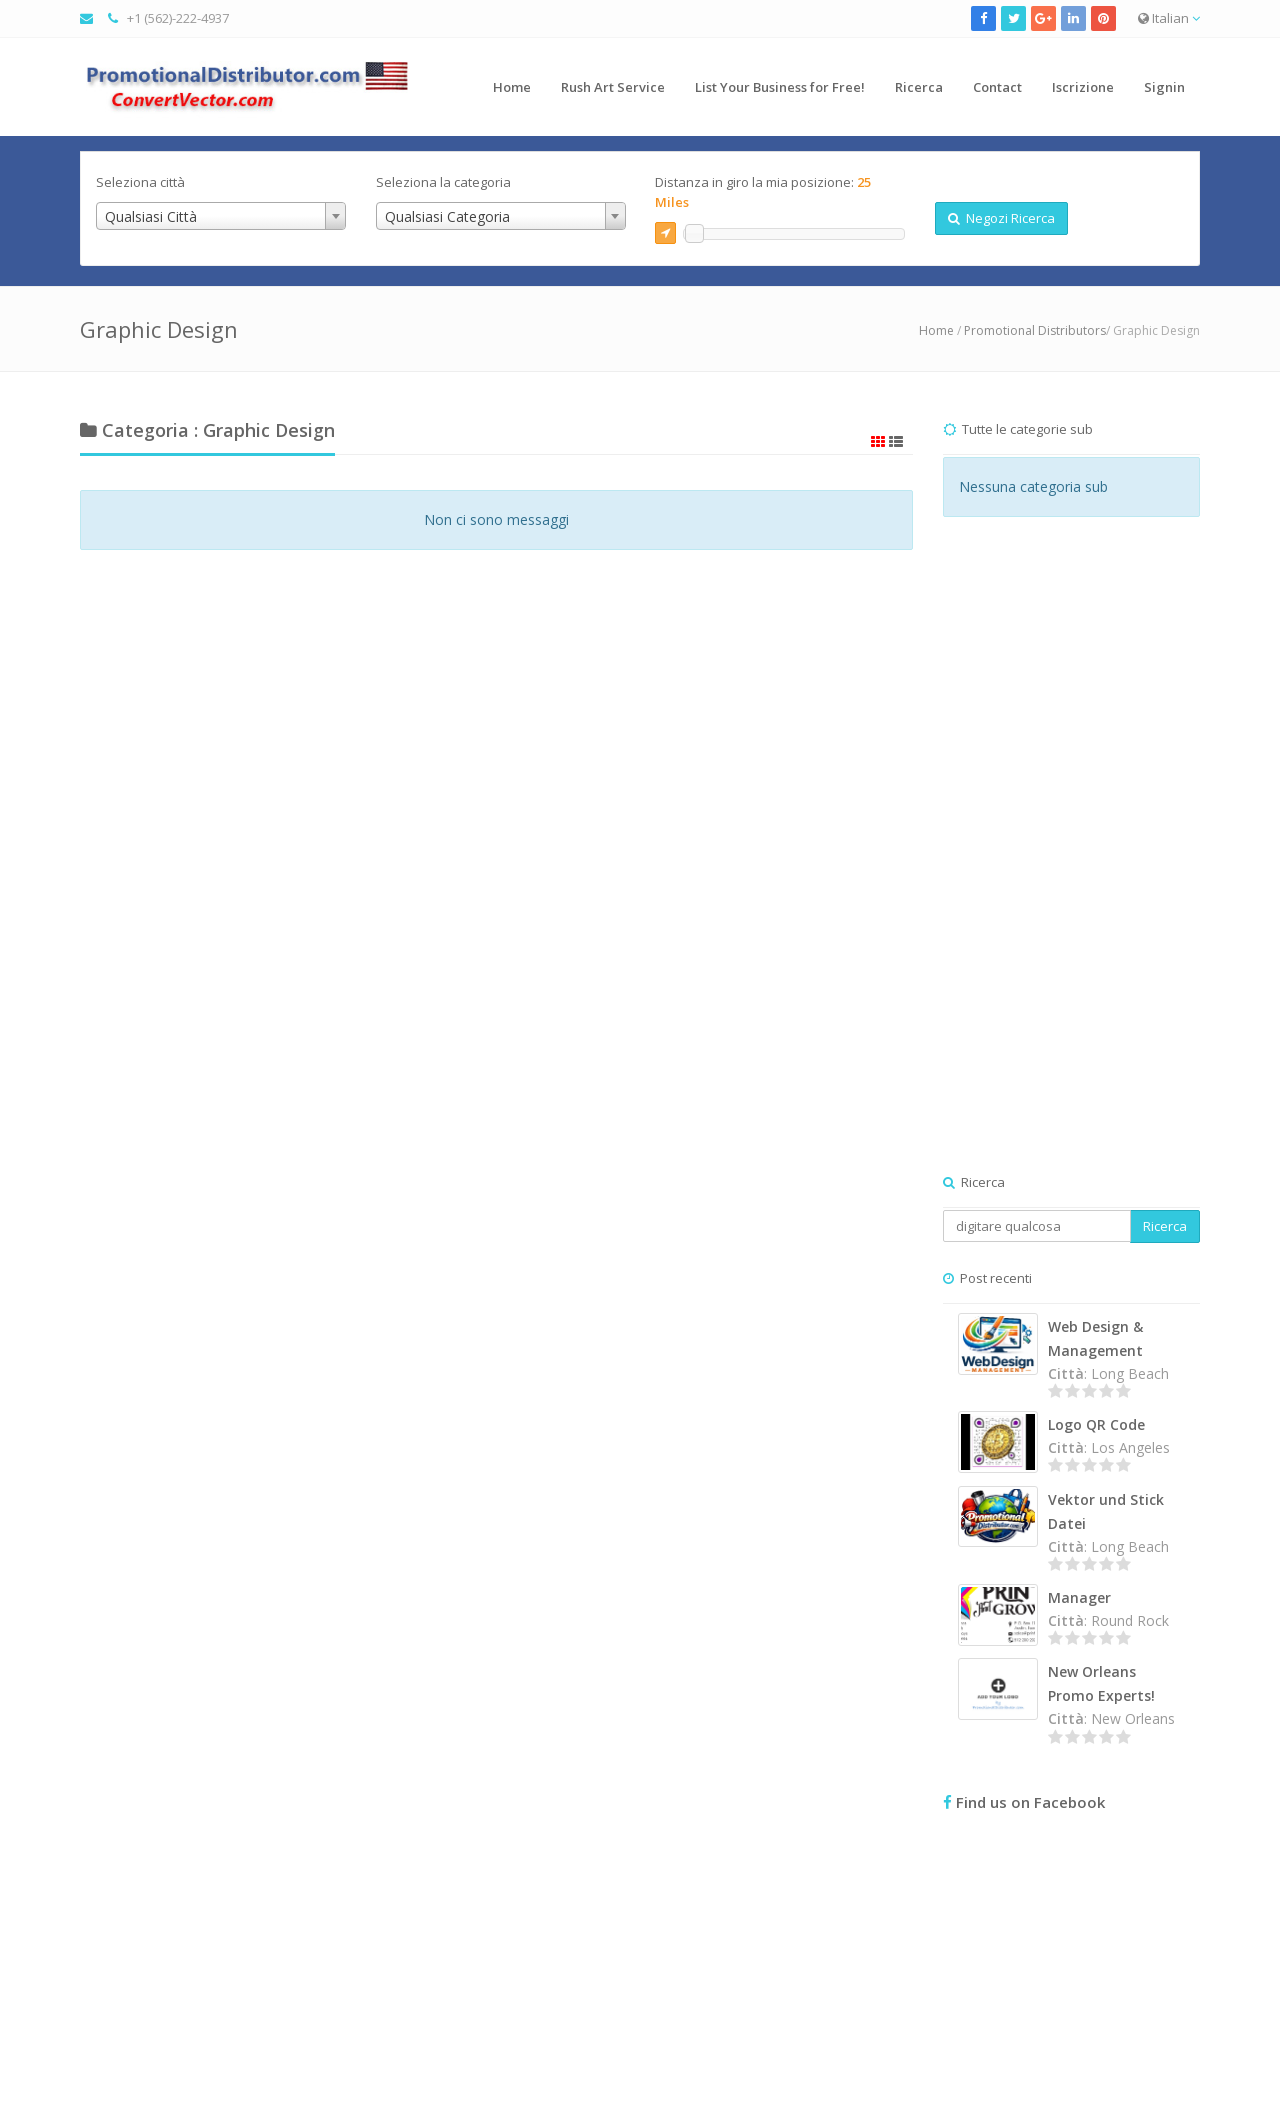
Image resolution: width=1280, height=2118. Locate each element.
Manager (1079, 1597)
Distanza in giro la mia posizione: (763, 192)
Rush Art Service (613, 87)
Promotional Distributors (1035, 330)
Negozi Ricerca (1001, 218)
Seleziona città (140, 182)
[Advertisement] (1072, 865)
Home (512, 87)
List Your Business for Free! (780, 87)
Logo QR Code (1096, 1424)
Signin (1164, 87)
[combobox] (221, 216)
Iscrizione (1083, 87)
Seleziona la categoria (443, 182)
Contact (997, 87)
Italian (1169, 18)
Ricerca (919, 87)
